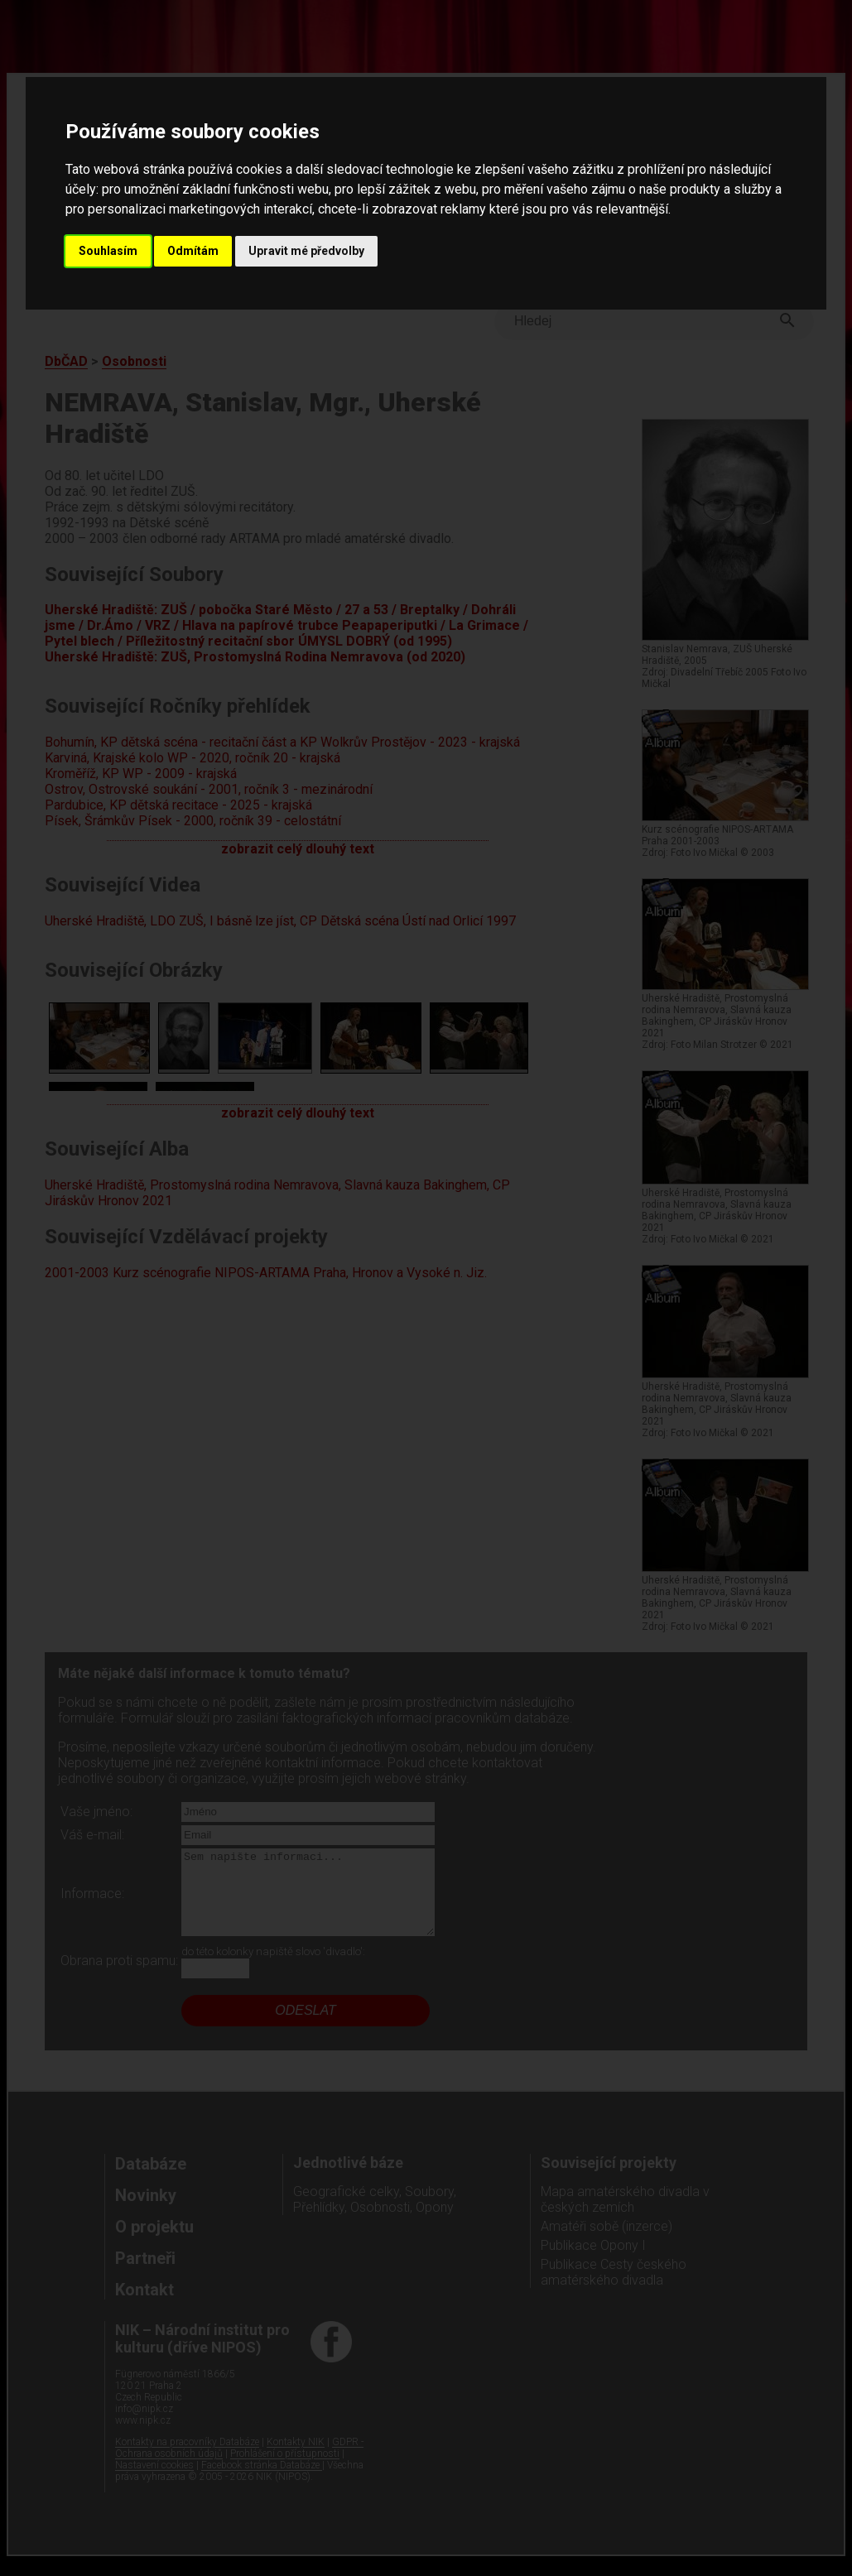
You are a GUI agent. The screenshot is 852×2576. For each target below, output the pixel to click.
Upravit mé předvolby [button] (306, 250)
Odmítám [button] (193, 250)
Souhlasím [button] (108, 250)
